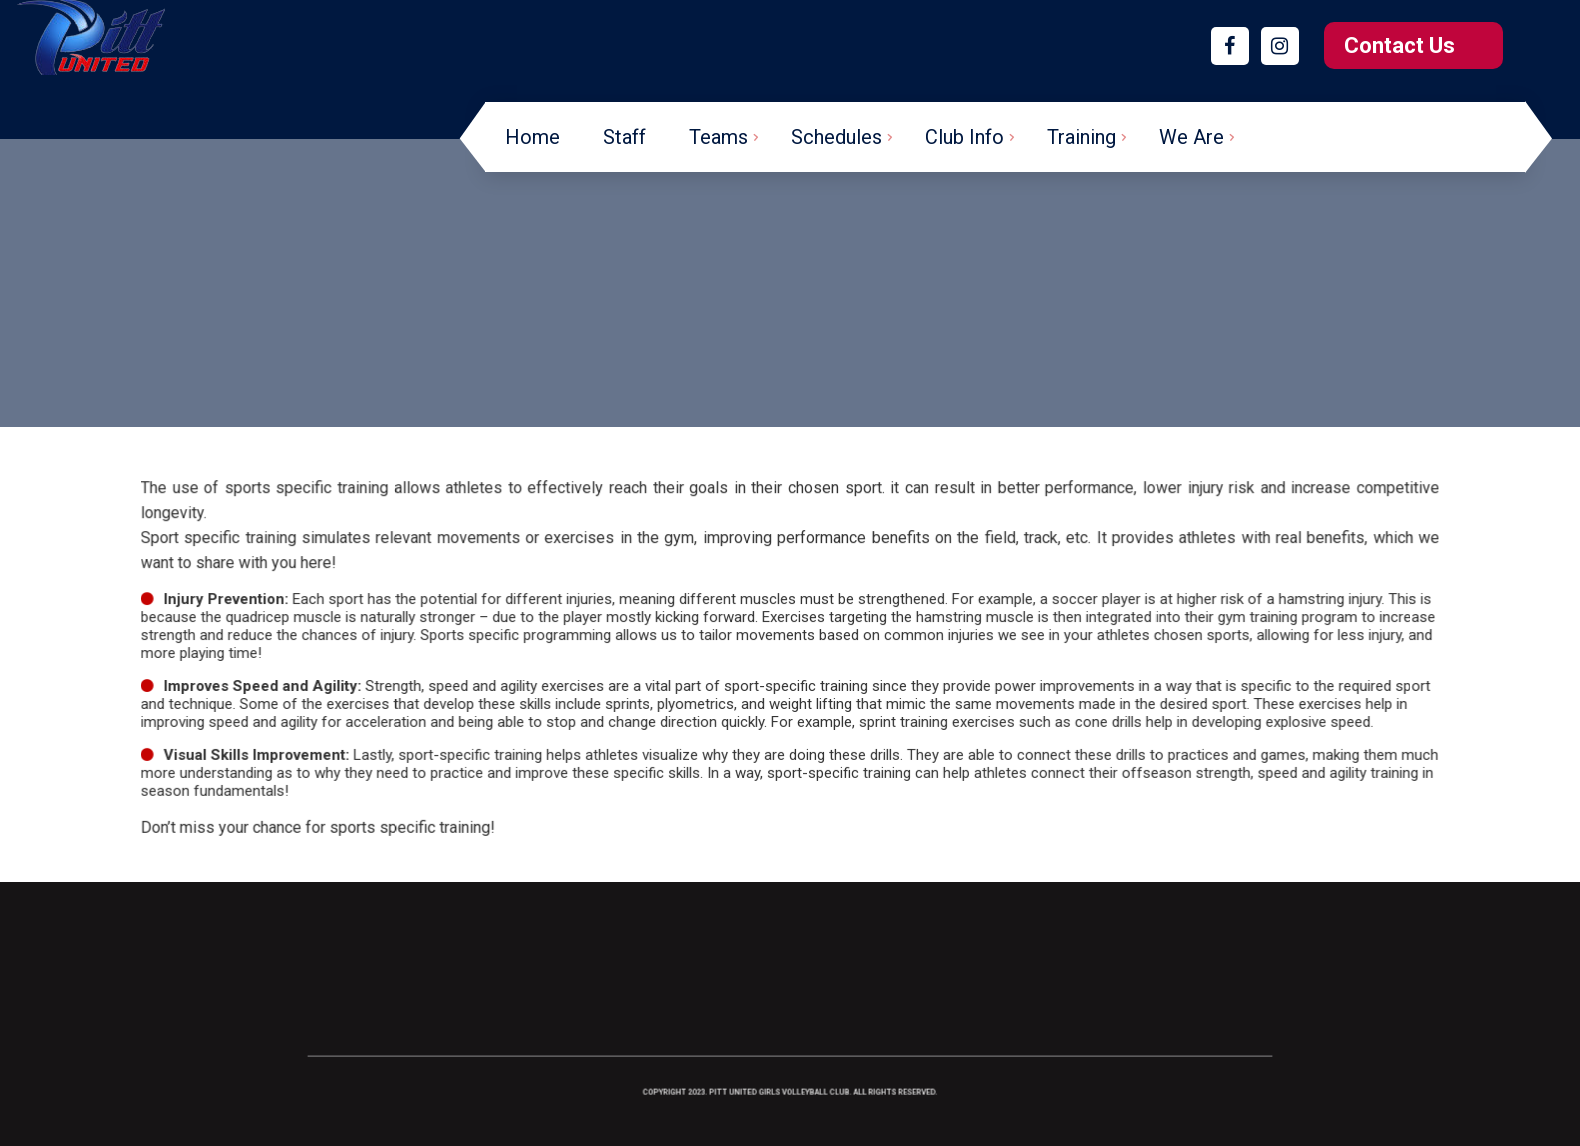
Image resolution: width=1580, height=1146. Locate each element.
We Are (1191, 137)
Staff (624, 137)
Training (1081, 137)
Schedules (836, 137)
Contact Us (1399, 45)
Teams (718, 137)
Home (532, 137)
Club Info (964, 137)
